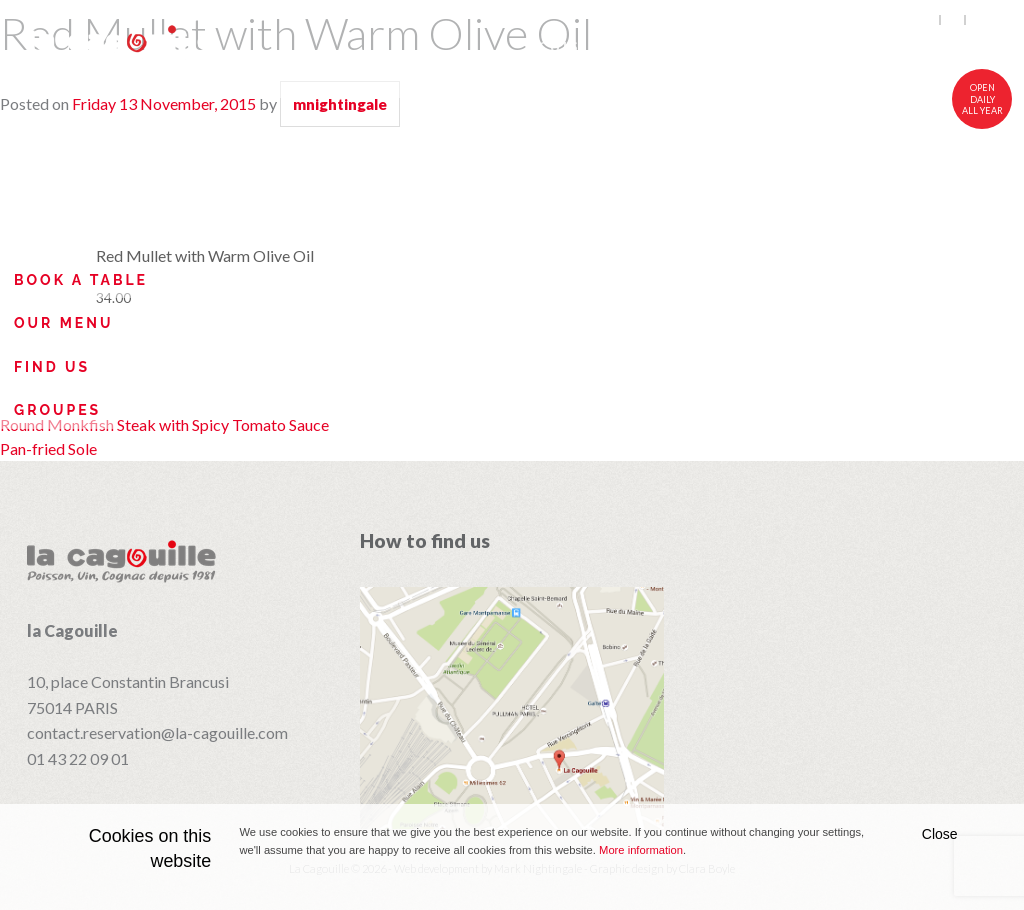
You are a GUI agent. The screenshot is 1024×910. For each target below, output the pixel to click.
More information (641, 850)
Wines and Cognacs (802, 47)
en (928, 20)
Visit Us (961, 47)
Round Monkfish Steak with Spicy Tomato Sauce (164, 424)
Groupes (57, 410)
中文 (982, 20)
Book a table (81, 280)
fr (953, 20)
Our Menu (63, 323)
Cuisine (575, 47)
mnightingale (340, 104)
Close (940, 834)
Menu (657, 47)
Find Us (52, 367)
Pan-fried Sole (48, 448)
